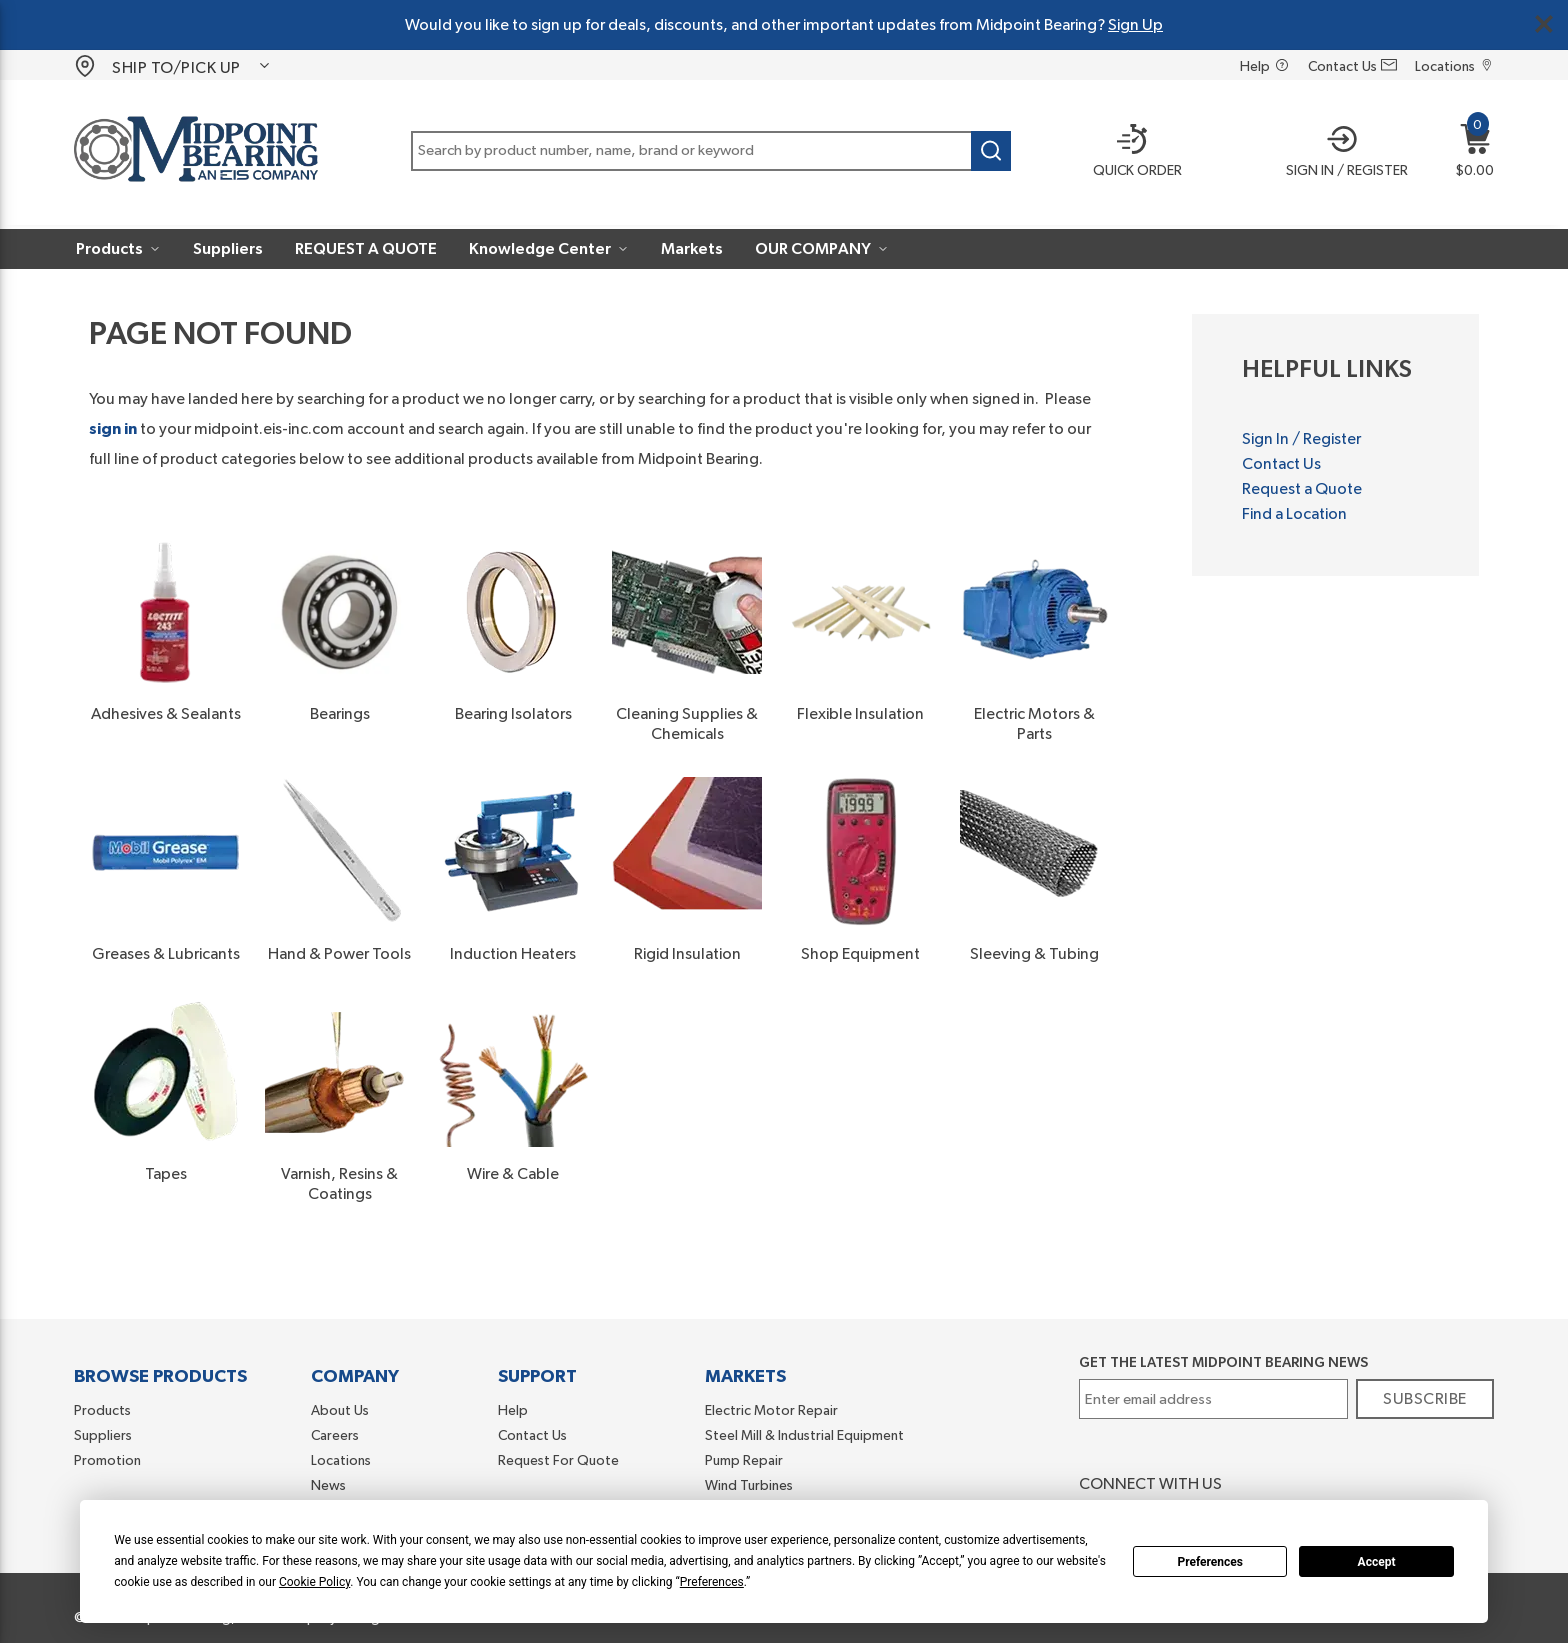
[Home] (196, 152)
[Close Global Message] (1544, 24)
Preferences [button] (712, 1582)
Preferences (1210, 1562)
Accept (1377, 1562)
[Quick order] (1123, 153)
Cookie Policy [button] (314, 1582)
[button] (1339, 153)
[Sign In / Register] (1339, 153)
